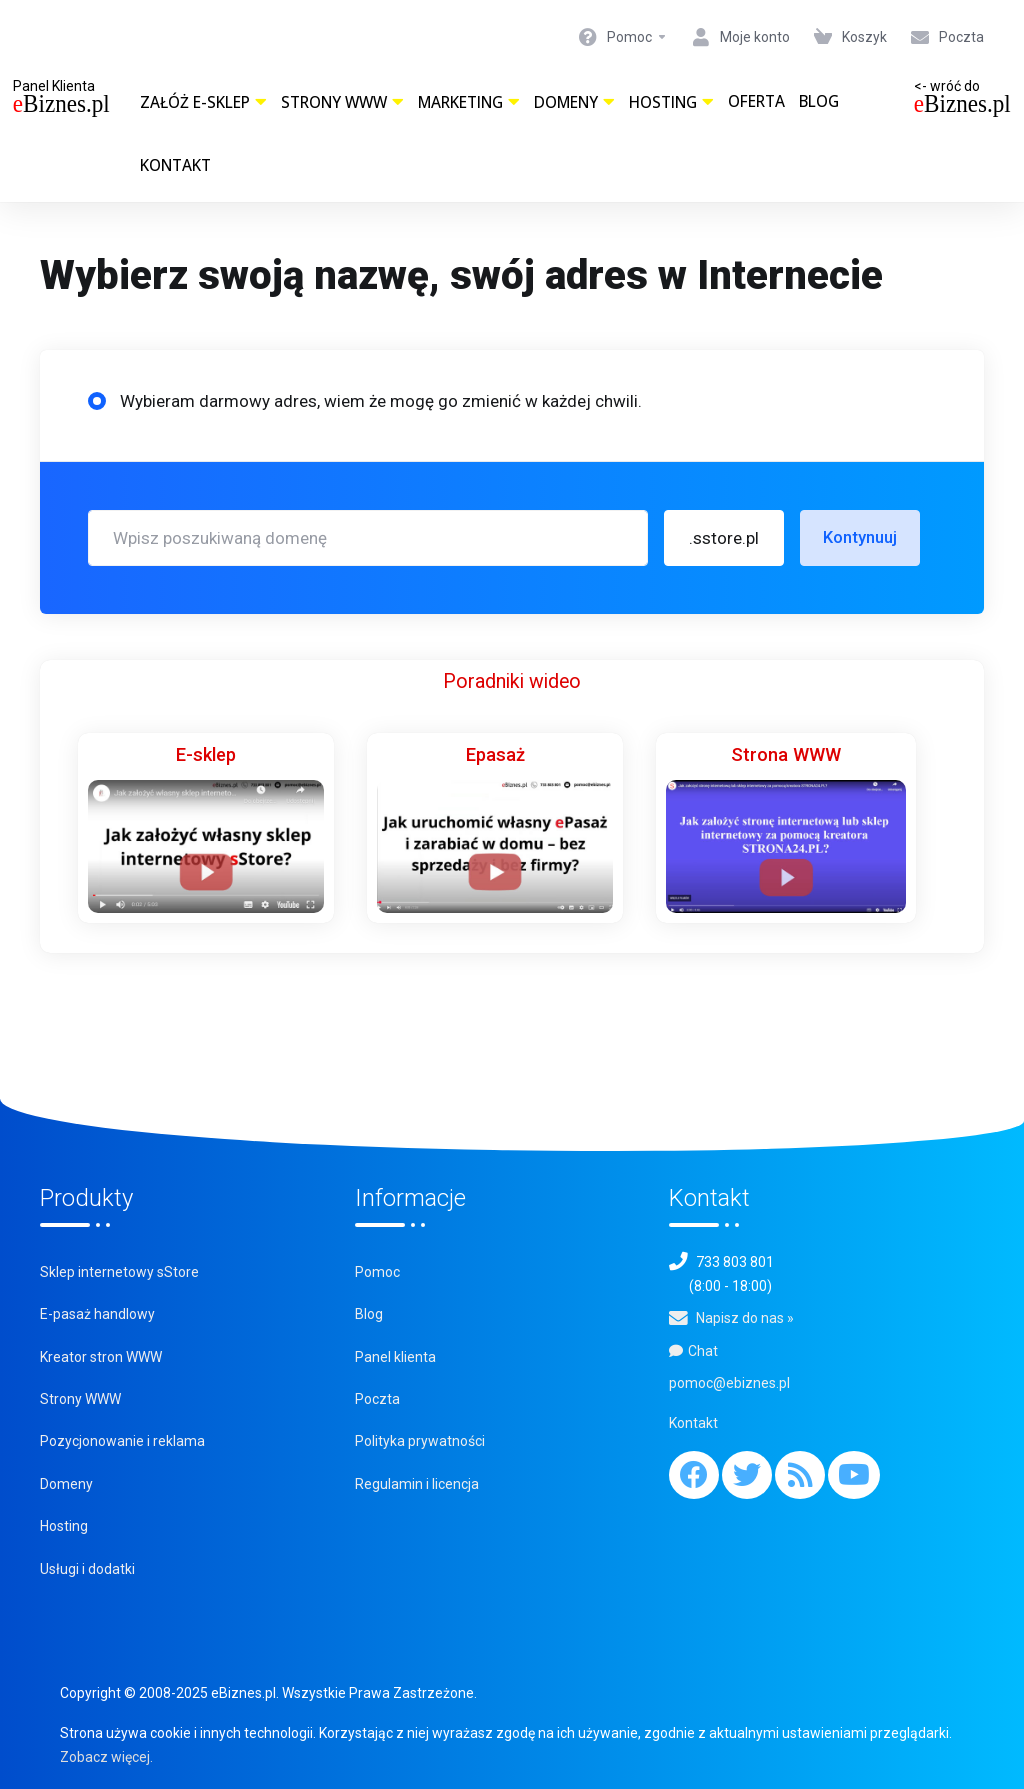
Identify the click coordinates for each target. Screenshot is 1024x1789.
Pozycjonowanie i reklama (122, 1441)
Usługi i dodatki (87, 1569)
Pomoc (377, 1272)
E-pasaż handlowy (97, 1314)
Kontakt (175, 165)
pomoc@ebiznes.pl (729, 1383)
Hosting (671, 102)
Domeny (574, 102)
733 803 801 (735, 1262)
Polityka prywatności (420, 1441)
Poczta (377, 1399)
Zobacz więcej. (106, 1757)
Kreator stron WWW (101, 1357)
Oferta (756, 101)
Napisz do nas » (745, 1318)
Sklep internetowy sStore (119, 1272)
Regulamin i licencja (417, 1484)
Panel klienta (395, 1357)
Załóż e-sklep (203, 102)
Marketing (469, 102)
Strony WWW (342, 102)
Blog (819, 101)
